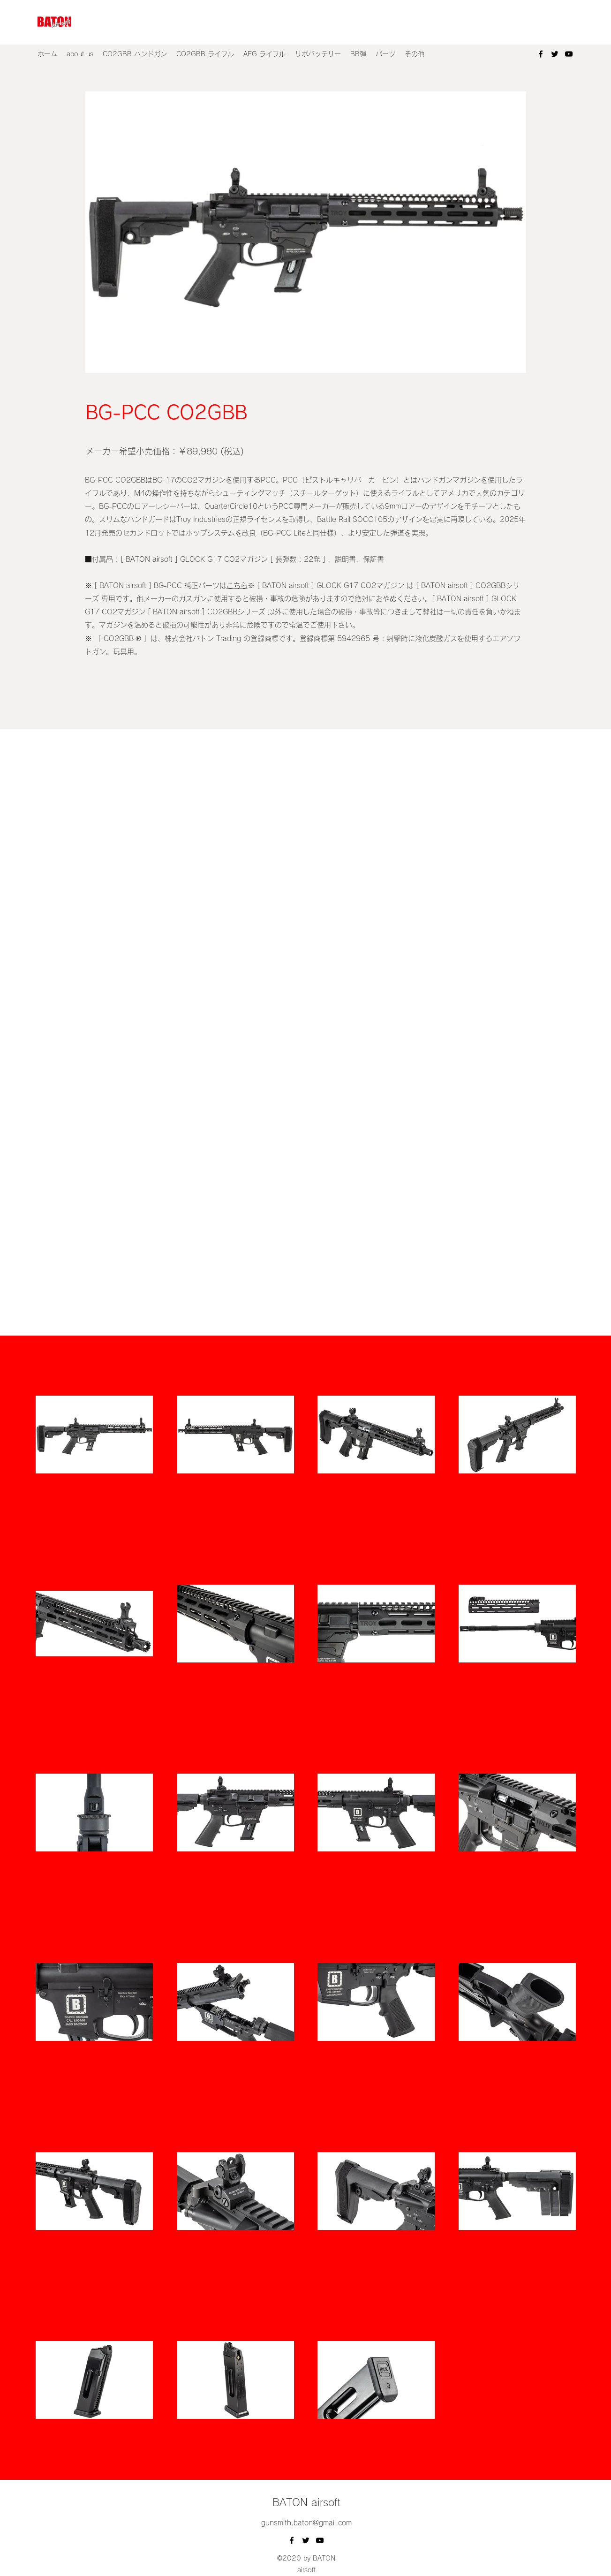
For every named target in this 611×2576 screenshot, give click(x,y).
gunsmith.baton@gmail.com (306, 2522)
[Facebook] (540, 54)
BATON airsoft (306, 2502)
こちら (237, 585)
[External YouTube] (305, 880)
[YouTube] (568, 54)
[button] (135, 54)
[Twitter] (554, 54)
